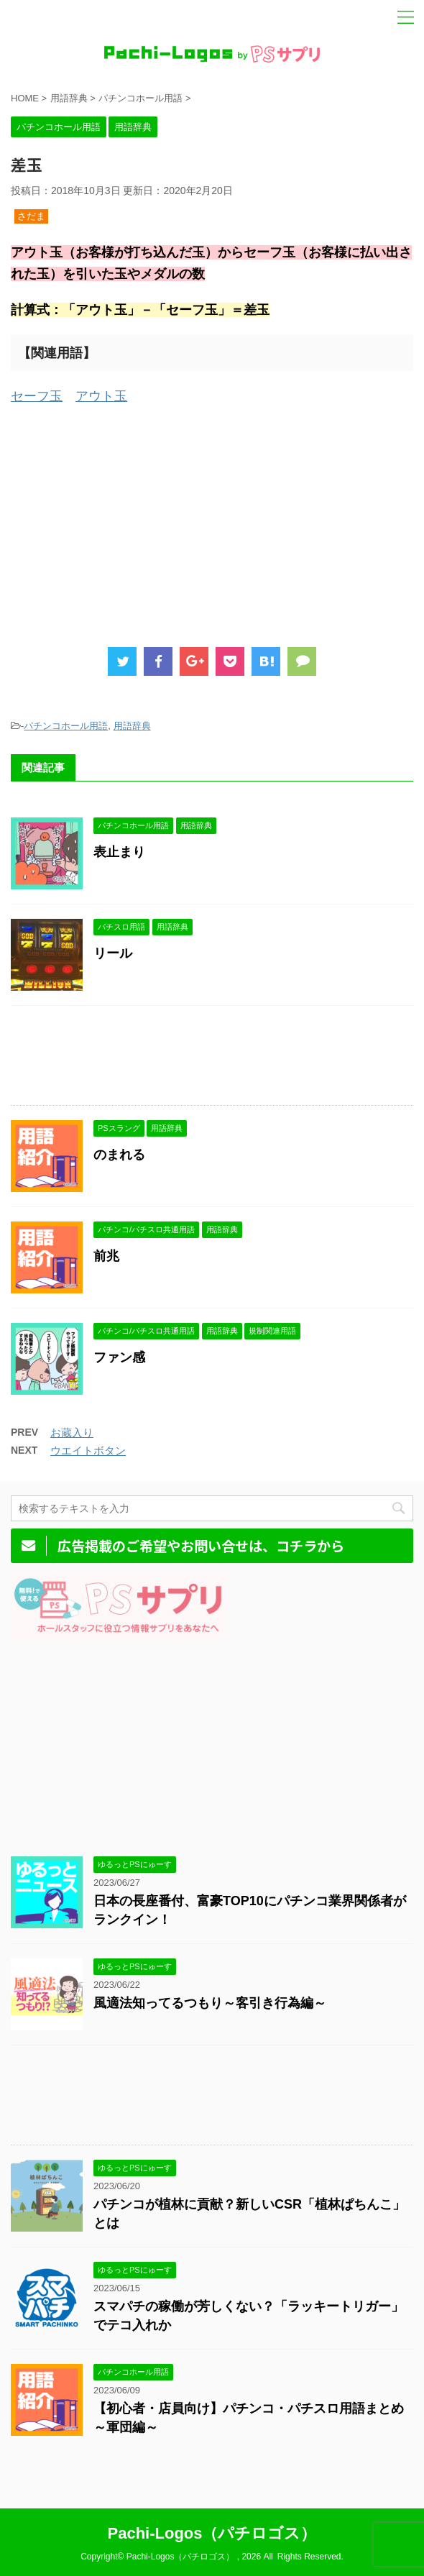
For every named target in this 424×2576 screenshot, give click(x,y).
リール (112, 953)
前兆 (106, 1256)
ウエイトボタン (88, 1450)
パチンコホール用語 (66, 725)
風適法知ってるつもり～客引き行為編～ (209, 2003)
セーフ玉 (37, 396)
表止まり (119, 852)
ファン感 (119, 1357)
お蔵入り (71, 1432)
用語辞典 (132, 725)
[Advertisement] (212, 522)
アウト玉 (101, 396)
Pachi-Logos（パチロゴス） (211, 2533)
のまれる (119, 1154)
